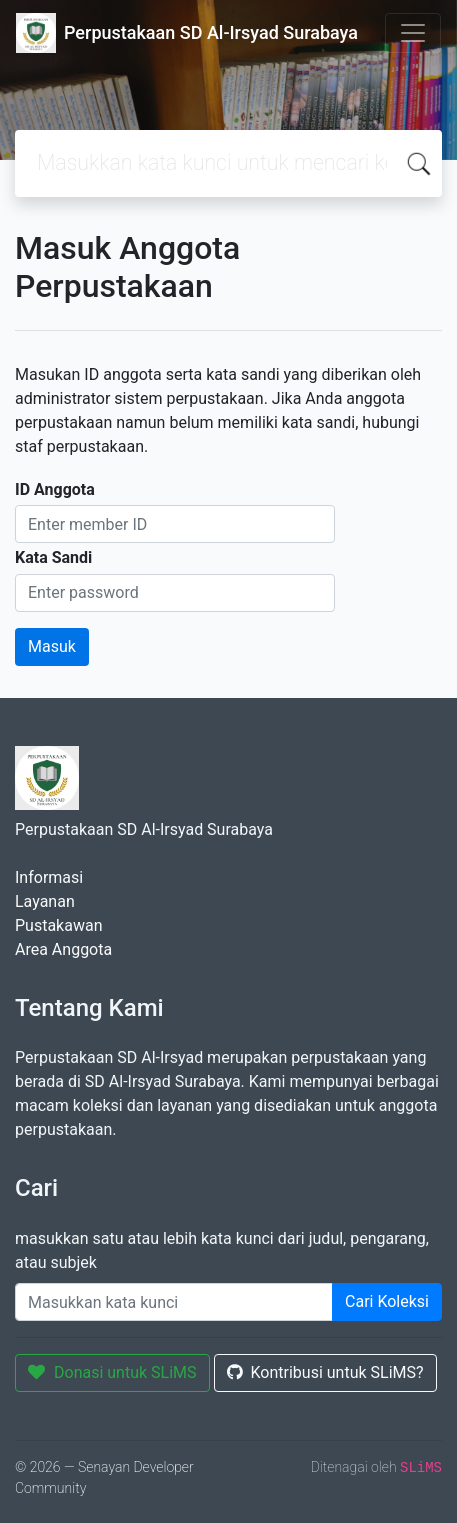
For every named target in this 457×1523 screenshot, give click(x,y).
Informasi (49, 877)
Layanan (45, 901)
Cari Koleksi (387, 1301)
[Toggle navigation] (413, 33)
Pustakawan (58, 925)
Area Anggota (63, 949)
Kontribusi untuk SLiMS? (325, 1372)
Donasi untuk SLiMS (112, 1372)
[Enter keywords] (174, 1302)
